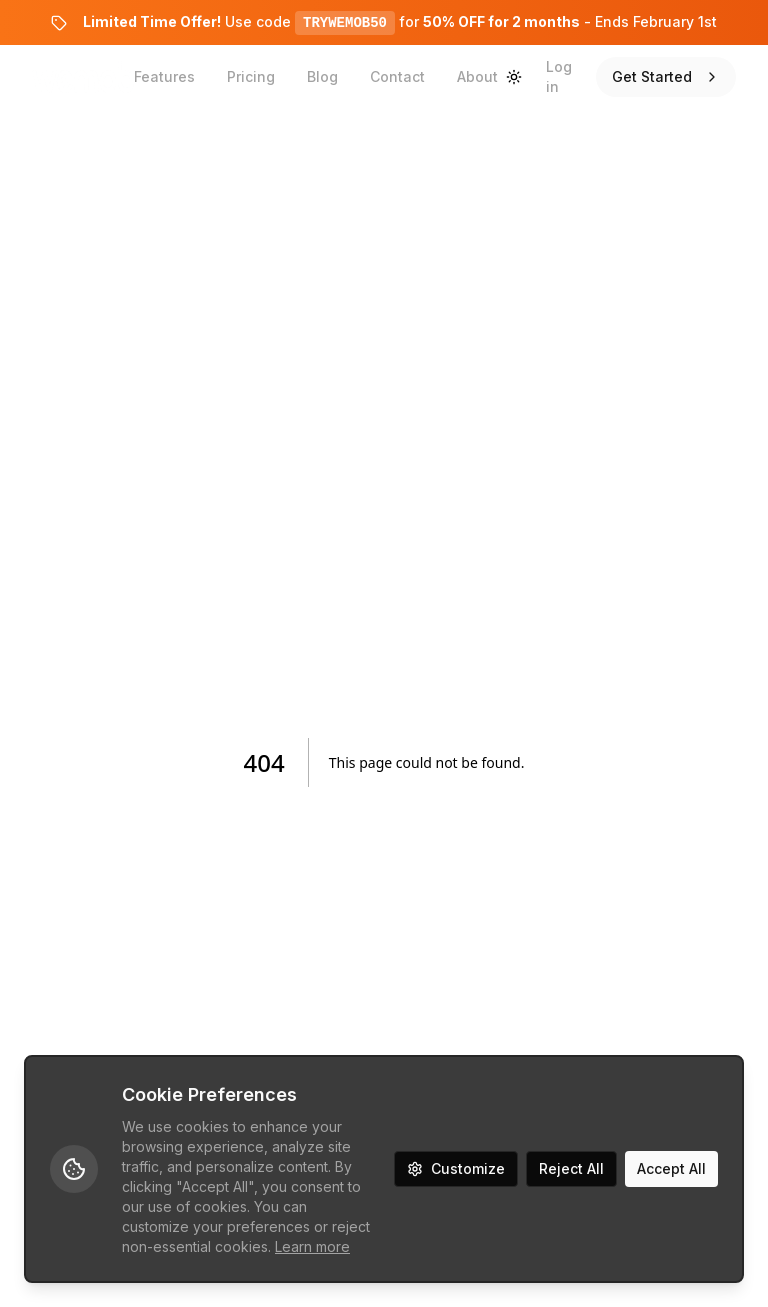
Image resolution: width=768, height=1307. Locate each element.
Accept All (671, 1168)
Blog (322, 76)
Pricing (251, 76)
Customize (456, 1168)
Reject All (571, 1168)
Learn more (312, 1246)
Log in (559, 76)
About (477, 76)
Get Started (666, 76)
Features (164, 76)
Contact (397, 76)
